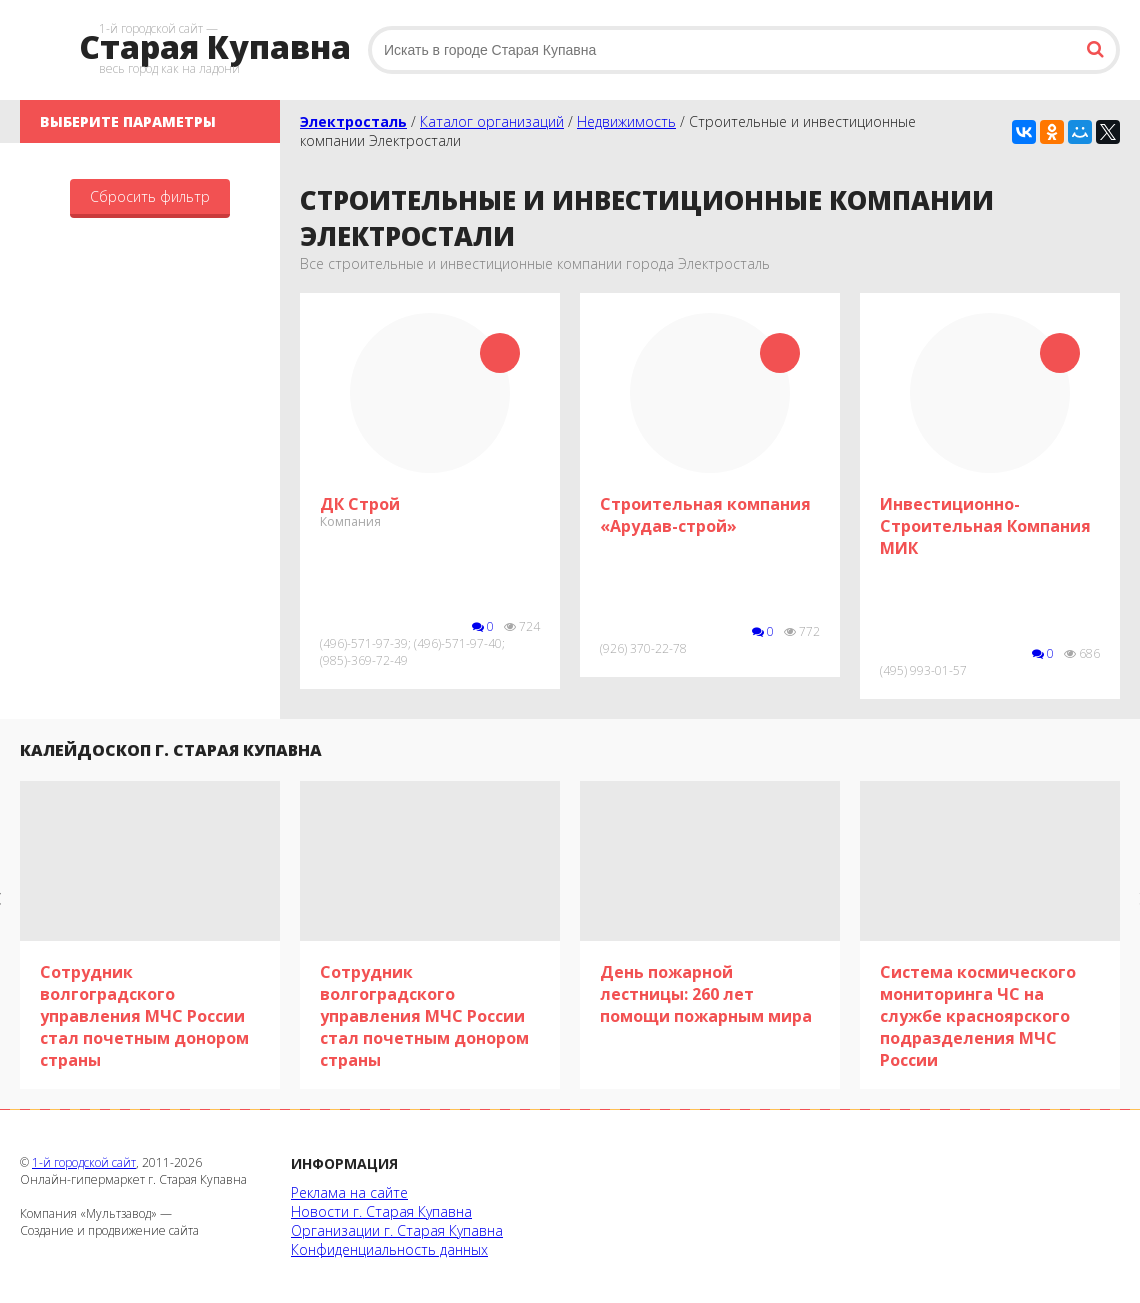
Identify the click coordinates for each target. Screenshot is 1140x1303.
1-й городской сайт (84, 1162)
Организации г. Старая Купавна (397, 1230)
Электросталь (353, 121)
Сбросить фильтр (150, 196)
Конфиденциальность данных (389, 1249)
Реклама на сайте (349, 1192)
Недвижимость (626, 121)
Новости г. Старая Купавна (381, 1211)
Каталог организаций (492, 121)
